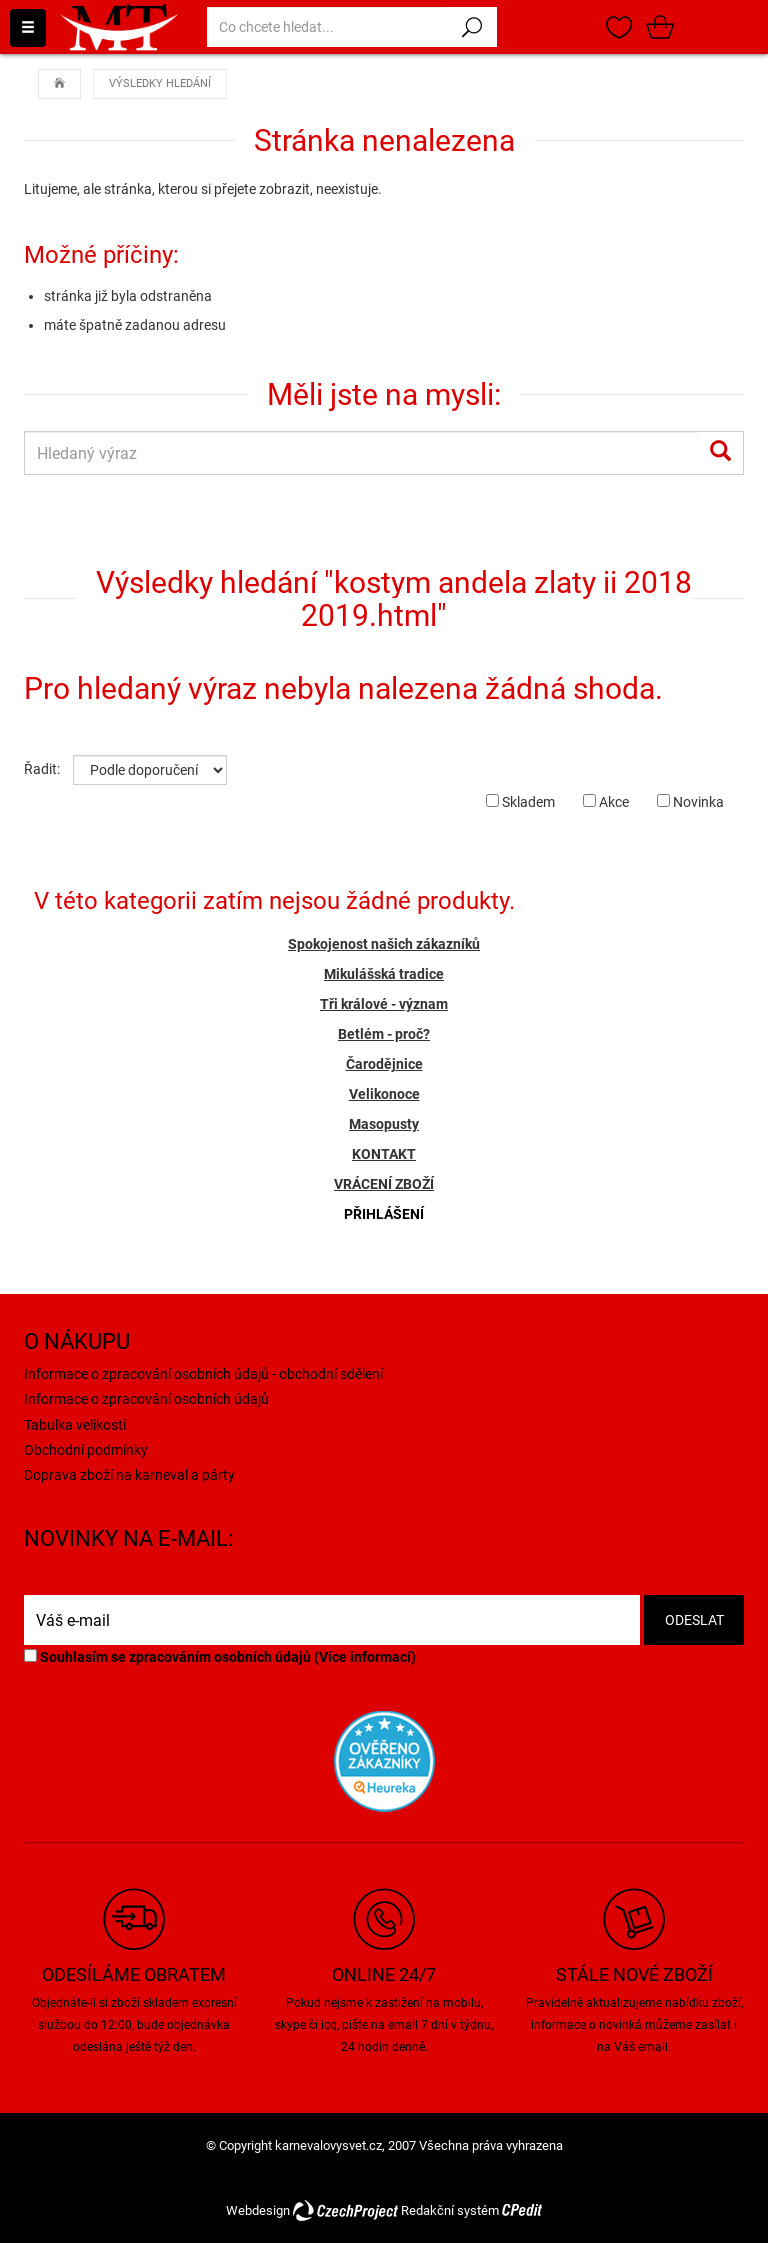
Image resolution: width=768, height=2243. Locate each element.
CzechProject (345, 2210)
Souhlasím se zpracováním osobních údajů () (220, 1657)
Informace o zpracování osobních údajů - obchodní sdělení (203, 1374)
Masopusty (384, 1124)
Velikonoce (384, 1094)
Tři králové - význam (384, 1004)
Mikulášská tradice (384, 974)
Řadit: (42, 769)
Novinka (690, 802)
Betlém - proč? (384, 1034)
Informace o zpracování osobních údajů (146, 1399)
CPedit (522, 2210)
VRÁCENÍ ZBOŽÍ (384, 1184)
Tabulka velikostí (75, 1425)
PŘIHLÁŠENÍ (384, 1214)
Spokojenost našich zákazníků (384, 944)
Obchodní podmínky (86, 1450)
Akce (606, 802)
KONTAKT (384, 1154)
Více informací (365, 1657)
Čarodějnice (384, 1064)
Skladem (520, 802)
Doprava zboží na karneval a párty (129, 1475)
